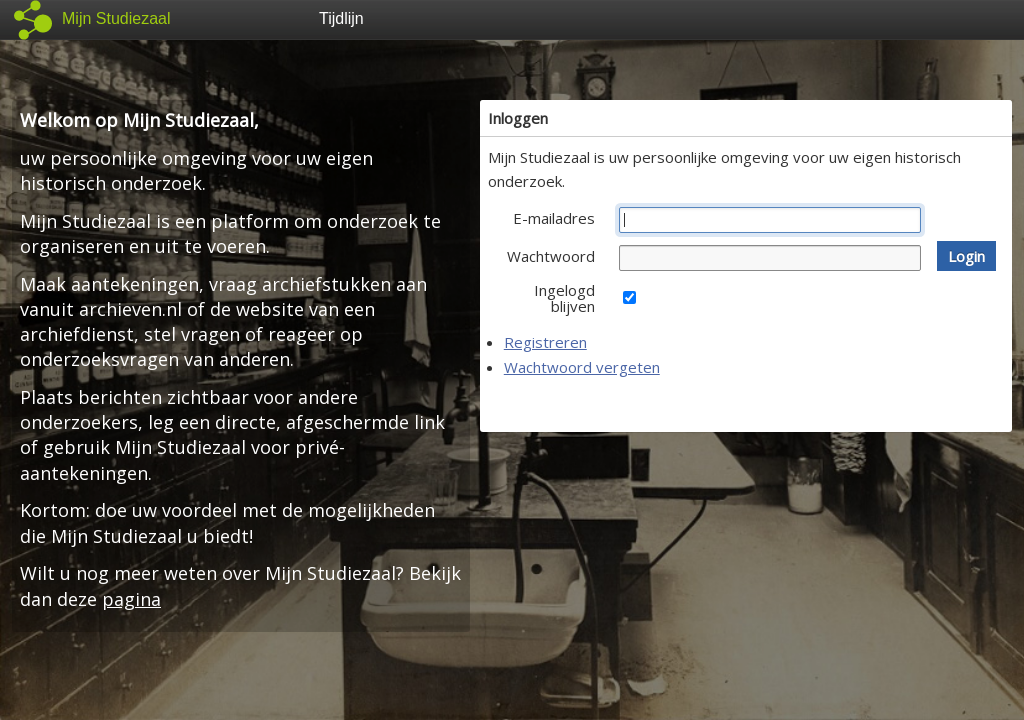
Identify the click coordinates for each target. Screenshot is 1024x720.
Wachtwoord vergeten (582, 367)
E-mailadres (554, 218)
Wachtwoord (551, 256)
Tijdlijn (341, 18)
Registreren (545, 342)
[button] (966, 256)
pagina (131, 599)
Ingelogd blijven (564, 298)
